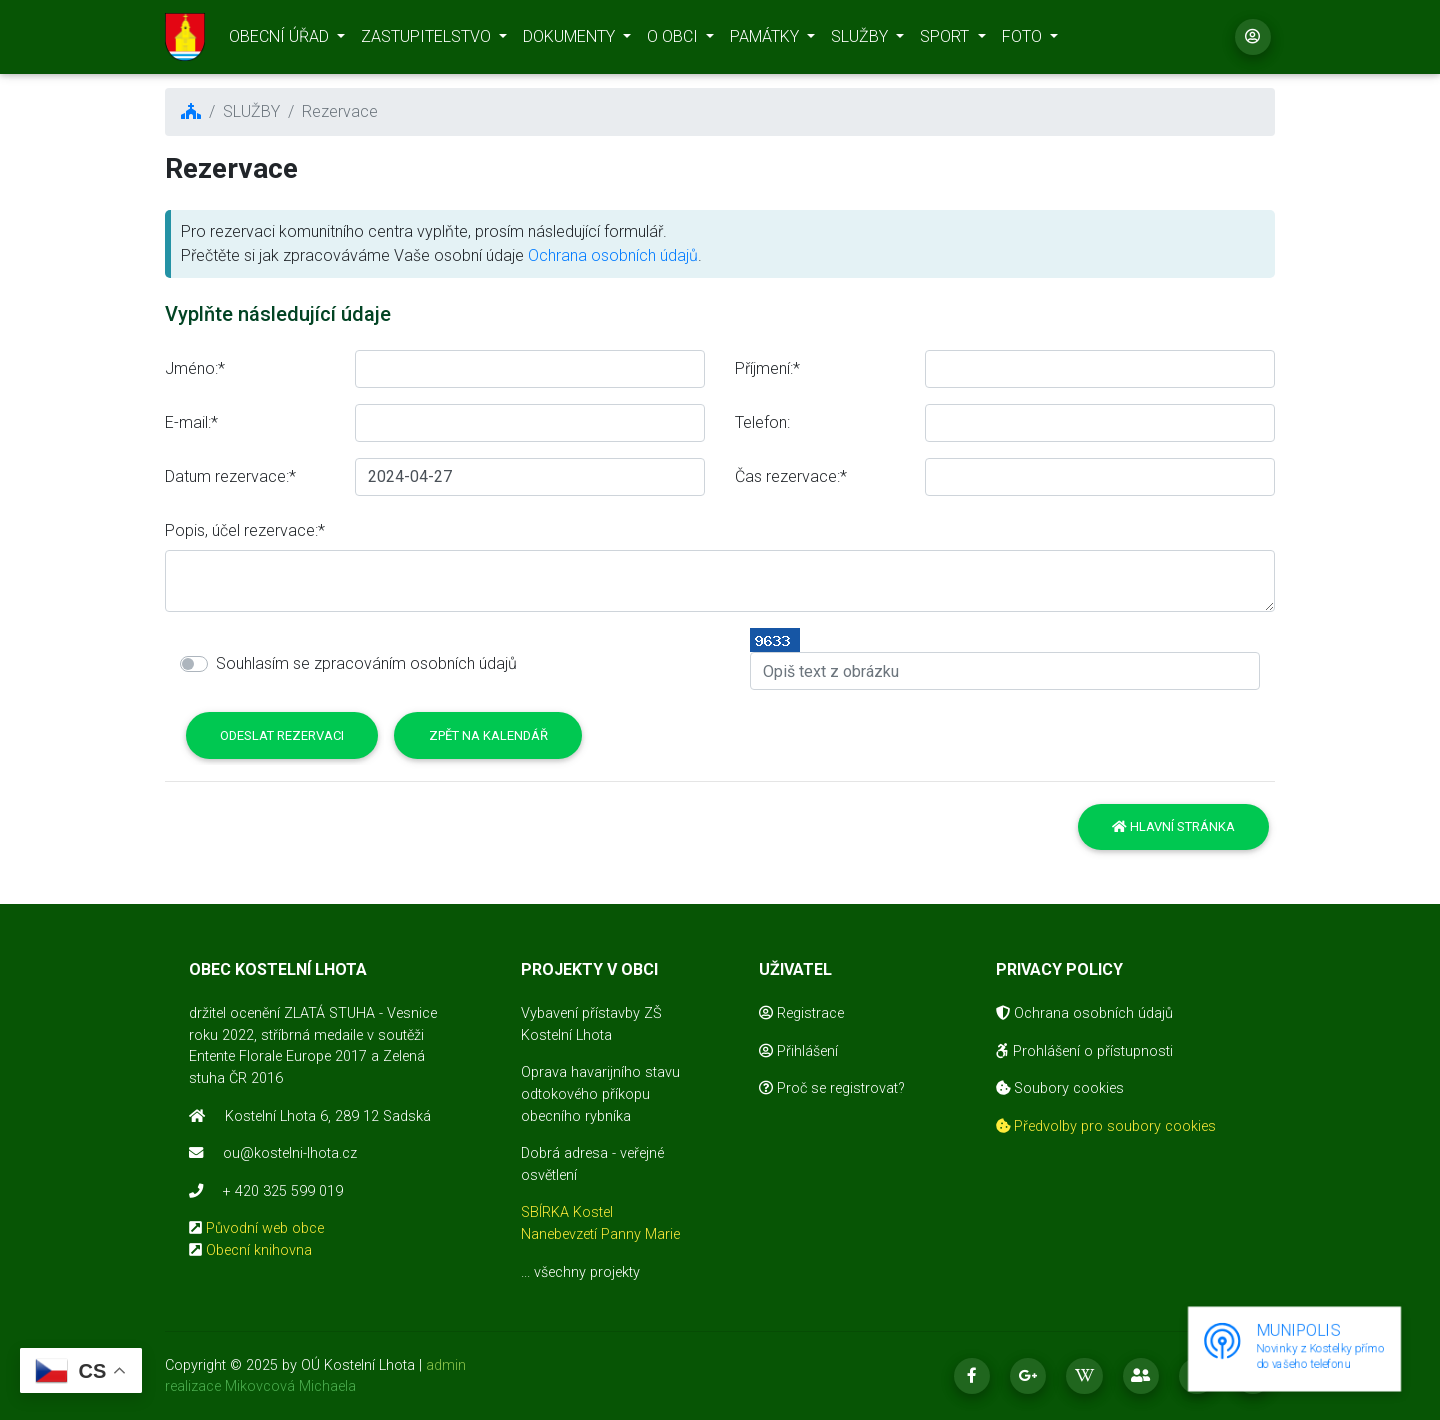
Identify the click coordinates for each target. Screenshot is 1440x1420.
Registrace (801, 1013)
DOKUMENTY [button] (571, 40)
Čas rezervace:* (791, 476)
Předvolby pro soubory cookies (1106, 1126)
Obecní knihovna (259, 1250)
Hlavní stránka (1173, 826)
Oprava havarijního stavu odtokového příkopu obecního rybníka (600, 1094)
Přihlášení (798, 1051)
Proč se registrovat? (832, 1088)
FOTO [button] (1024, 40)
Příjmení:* (767, 368)
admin (446, 1365)
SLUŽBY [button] (861, 40)
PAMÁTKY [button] (766, 40)
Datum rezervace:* (230, 476)
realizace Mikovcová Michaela (260, 1386)
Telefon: (762, 422)
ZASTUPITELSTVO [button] (428, 40)
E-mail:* (191, 422)
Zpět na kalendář (488, 735)
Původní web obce (265, 1228)
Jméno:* (195, 368)
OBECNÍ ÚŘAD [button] (281, 40)
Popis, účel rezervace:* (245, 530)
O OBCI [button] (674, 40)
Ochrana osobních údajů (613, 255)
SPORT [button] (946, 40)
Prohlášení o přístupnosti (1084, 1051)
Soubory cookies (1060, 1088)
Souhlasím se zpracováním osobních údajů (366, 663)
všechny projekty (587, 1272)
